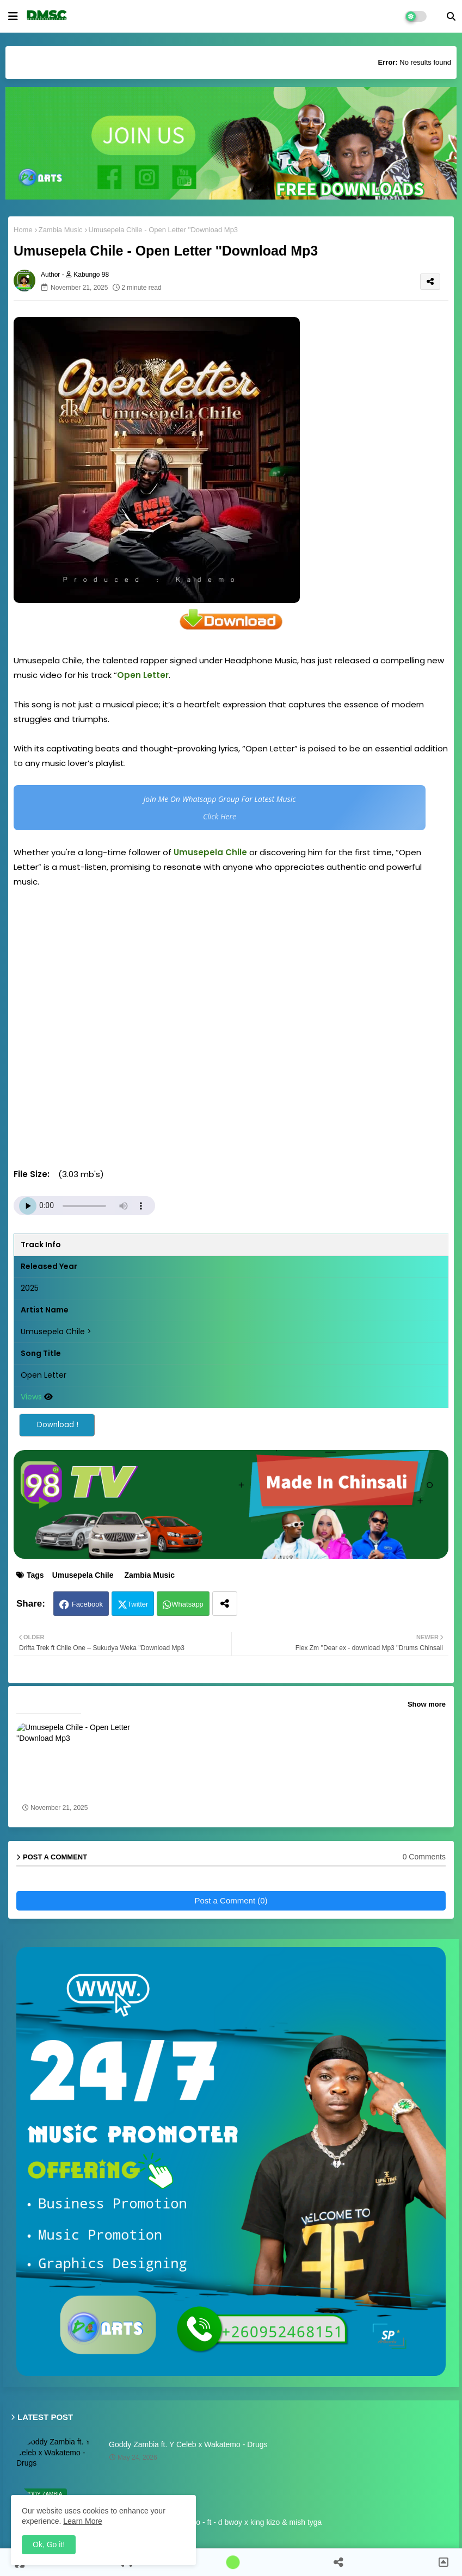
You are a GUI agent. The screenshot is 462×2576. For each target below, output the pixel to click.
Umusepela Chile (83, 1575)
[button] (451, 16)
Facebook (87, 1604)
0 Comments (424, 1856)
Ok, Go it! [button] (49, 2544)
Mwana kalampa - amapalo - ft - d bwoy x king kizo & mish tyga (215, 2522)
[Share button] (224, 1603)
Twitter (137, 1604)
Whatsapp (187, 1604)
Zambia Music (61, 230)
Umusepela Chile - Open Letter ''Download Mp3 (74, 1790)
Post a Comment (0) (230, 1900)
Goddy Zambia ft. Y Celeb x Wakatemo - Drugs (188, 2444)
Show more (427, 1704)
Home (23, 230)
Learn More (82, 2521)
